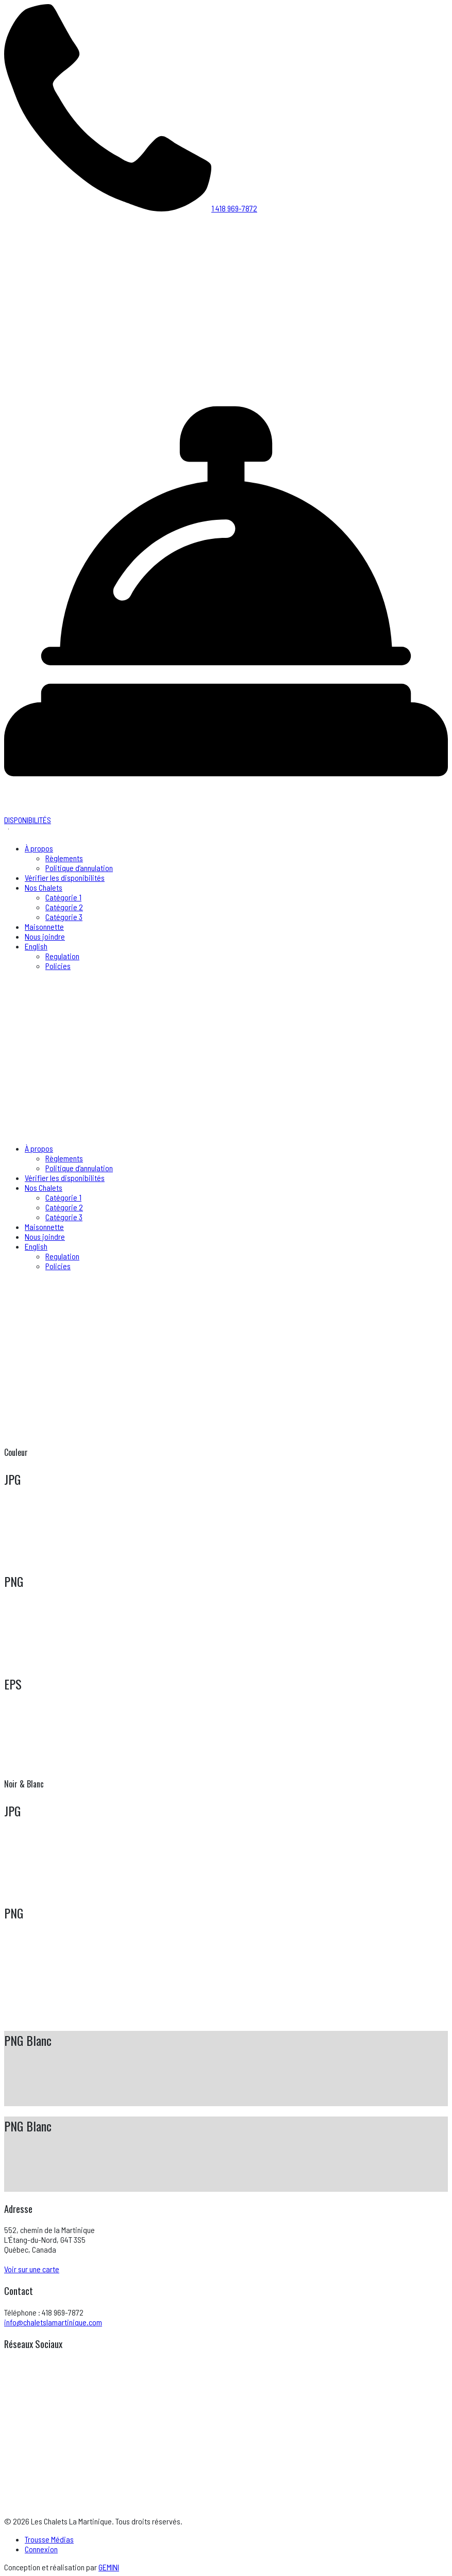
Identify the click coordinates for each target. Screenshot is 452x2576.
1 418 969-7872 (130, 208)
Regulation (62, 956)
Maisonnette (44, 926)
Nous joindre (45, 936)
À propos (39, 848)
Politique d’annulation (79, 868)
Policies (58, 966)
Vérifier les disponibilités (65, 877)
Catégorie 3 (63, 917)
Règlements (64, 858)
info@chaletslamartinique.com (53, 2322)
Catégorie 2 (64, 907)
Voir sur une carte (31, 2269)
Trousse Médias (49, 2539)
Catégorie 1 (63, 897)
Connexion (41, 2549)
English (36, 946)
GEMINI (108, 2567)
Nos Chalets (43, 887)
